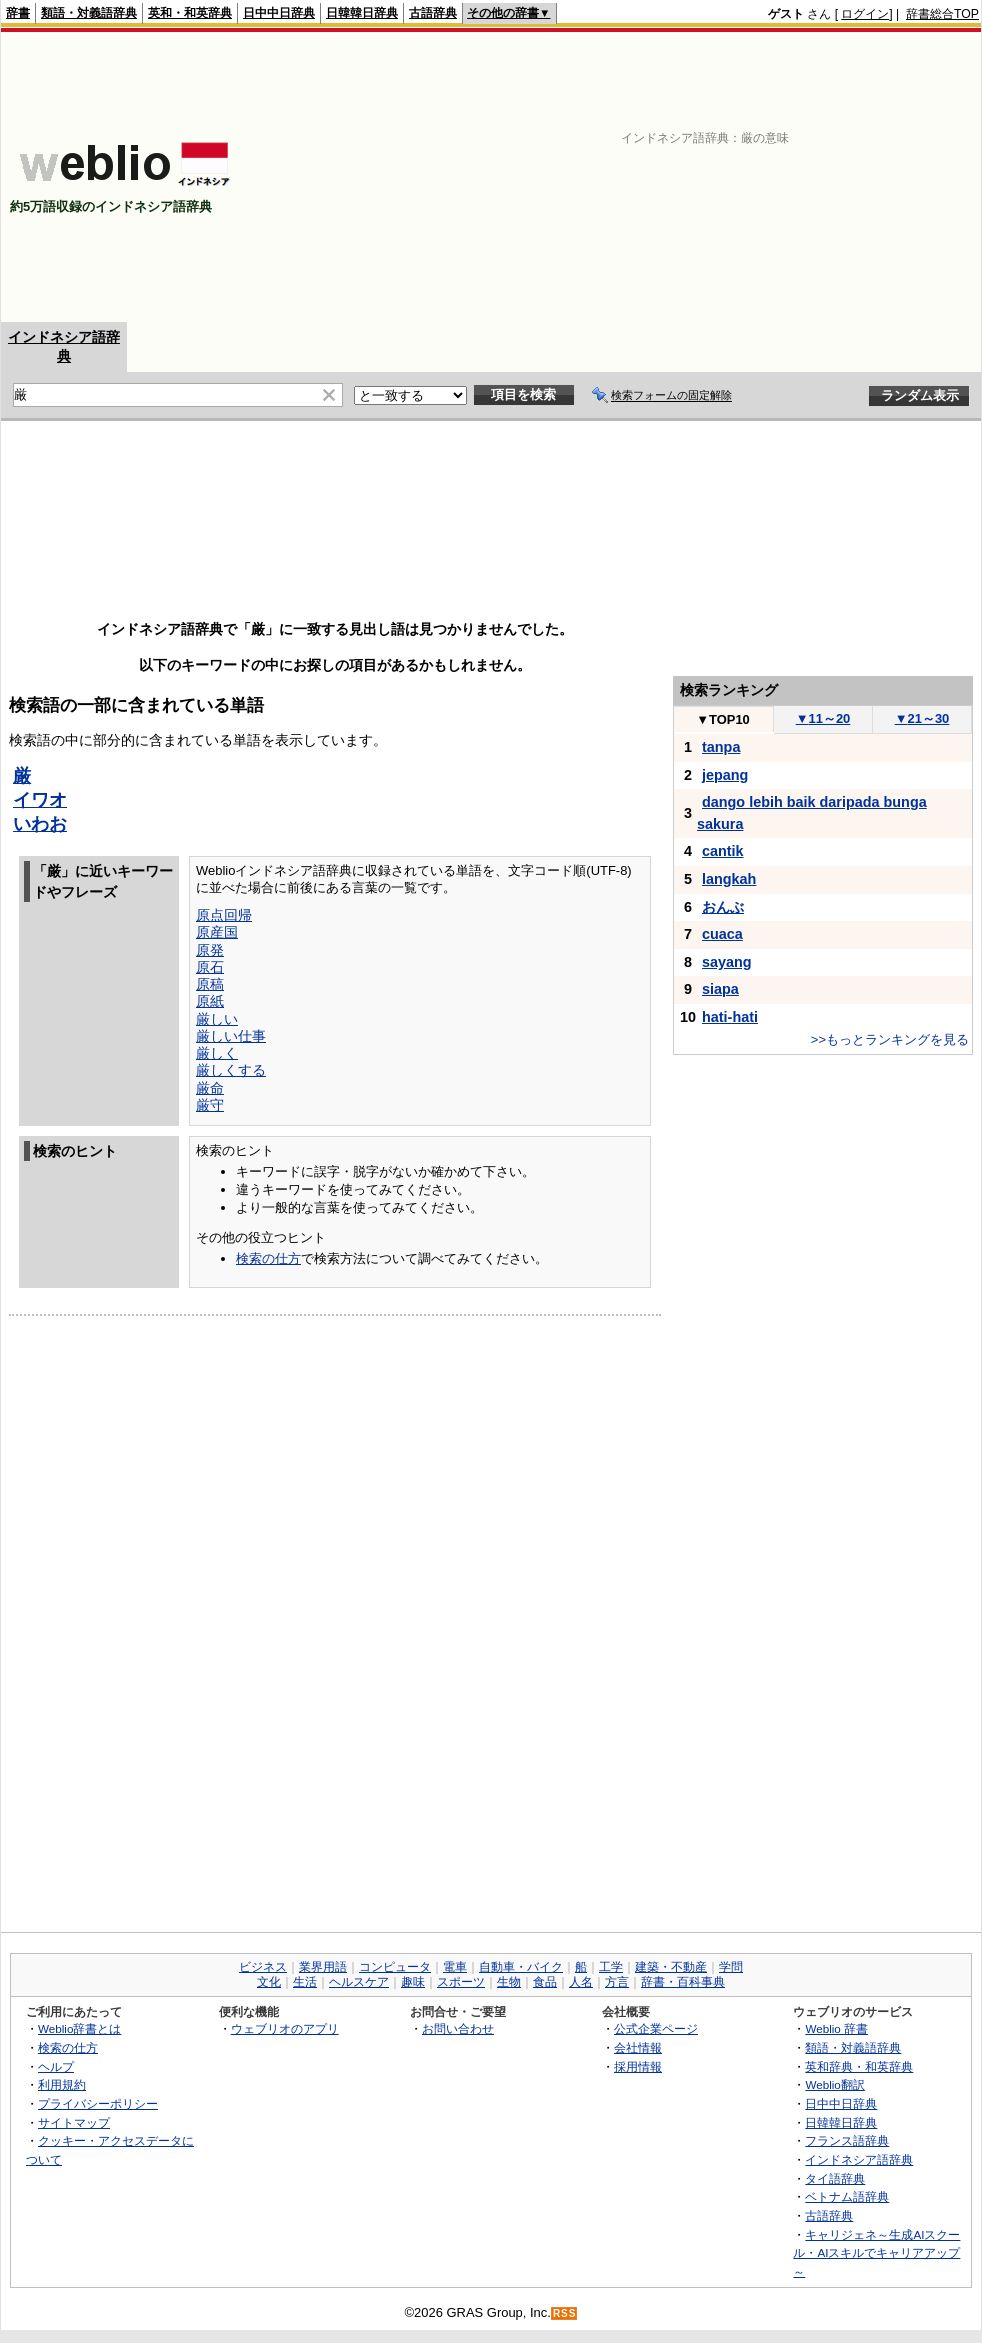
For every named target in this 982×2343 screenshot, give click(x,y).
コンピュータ (395, 1967)
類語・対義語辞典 (89, 13)
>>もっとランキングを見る (890, 1039)
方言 (617, 1982)
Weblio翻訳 (834, 2084)
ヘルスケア (359, 1982)
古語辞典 (433, 13)
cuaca (722, 934)
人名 (581, 1982)
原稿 (210, 984)
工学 (611, 1967)
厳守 (210, 1105)
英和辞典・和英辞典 (859, 2066)
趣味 (413, 1982)
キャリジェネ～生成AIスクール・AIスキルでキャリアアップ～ (876, 2253)
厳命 (210, 1088)
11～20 (823, 718)
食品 (545, 1982)
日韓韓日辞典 (362, 13)
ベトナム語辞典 (847, 2196)
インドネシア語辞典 (859, 2159)
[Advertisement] (720, 177)
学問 (731, 1967)
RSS (565, 2313)
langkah (729, 879)
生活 (305, 1982)
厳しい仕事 (231, 1036)
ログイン (865, 14)
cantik (723, 851)
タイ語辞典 (835, 2178)
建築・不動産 (671, 1967)
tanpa (721, 747)
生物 (509, 1982)
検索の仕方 (268, 1258)
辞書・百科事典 (683, 1982)
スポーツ (461, 1982)
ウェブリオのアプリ (285, 2028)
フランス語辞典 (847, 2140)
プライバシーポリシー (98, 2103)
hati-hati (730, 1017)
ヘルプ (56, 2066)
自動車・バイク (521, 1967)
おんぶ (723, 907)
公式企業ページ (656, 2028)
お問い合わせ (458, 2028)
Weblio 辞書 (836, 2028)
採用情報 (638, 2066)
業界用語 (323, 1967)
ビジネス (263, 1967)
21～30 (922, 718)
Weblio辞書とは (79, 2028)
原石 (210, 967)
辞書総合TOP (942, 14)
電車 (455, 1967)
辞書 (18, 13)
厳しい (217, 1019)
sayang (727, 962)
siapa (720, 989)
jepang (725, 775)
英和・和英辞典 (190, 13)
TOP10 (723, 719)
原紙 (210, 1001)
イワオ (40, 800)
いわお (40, 824)
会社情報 (638, 2047)
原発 (210, 950)
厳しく (217, 1053)
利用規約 (62, 2084)
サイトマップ (74, 2122)
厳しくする (231, 1070)
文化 (269, 1982)
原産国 (217, 932)
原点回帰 (224, 915)
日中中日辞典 (279, 13)
